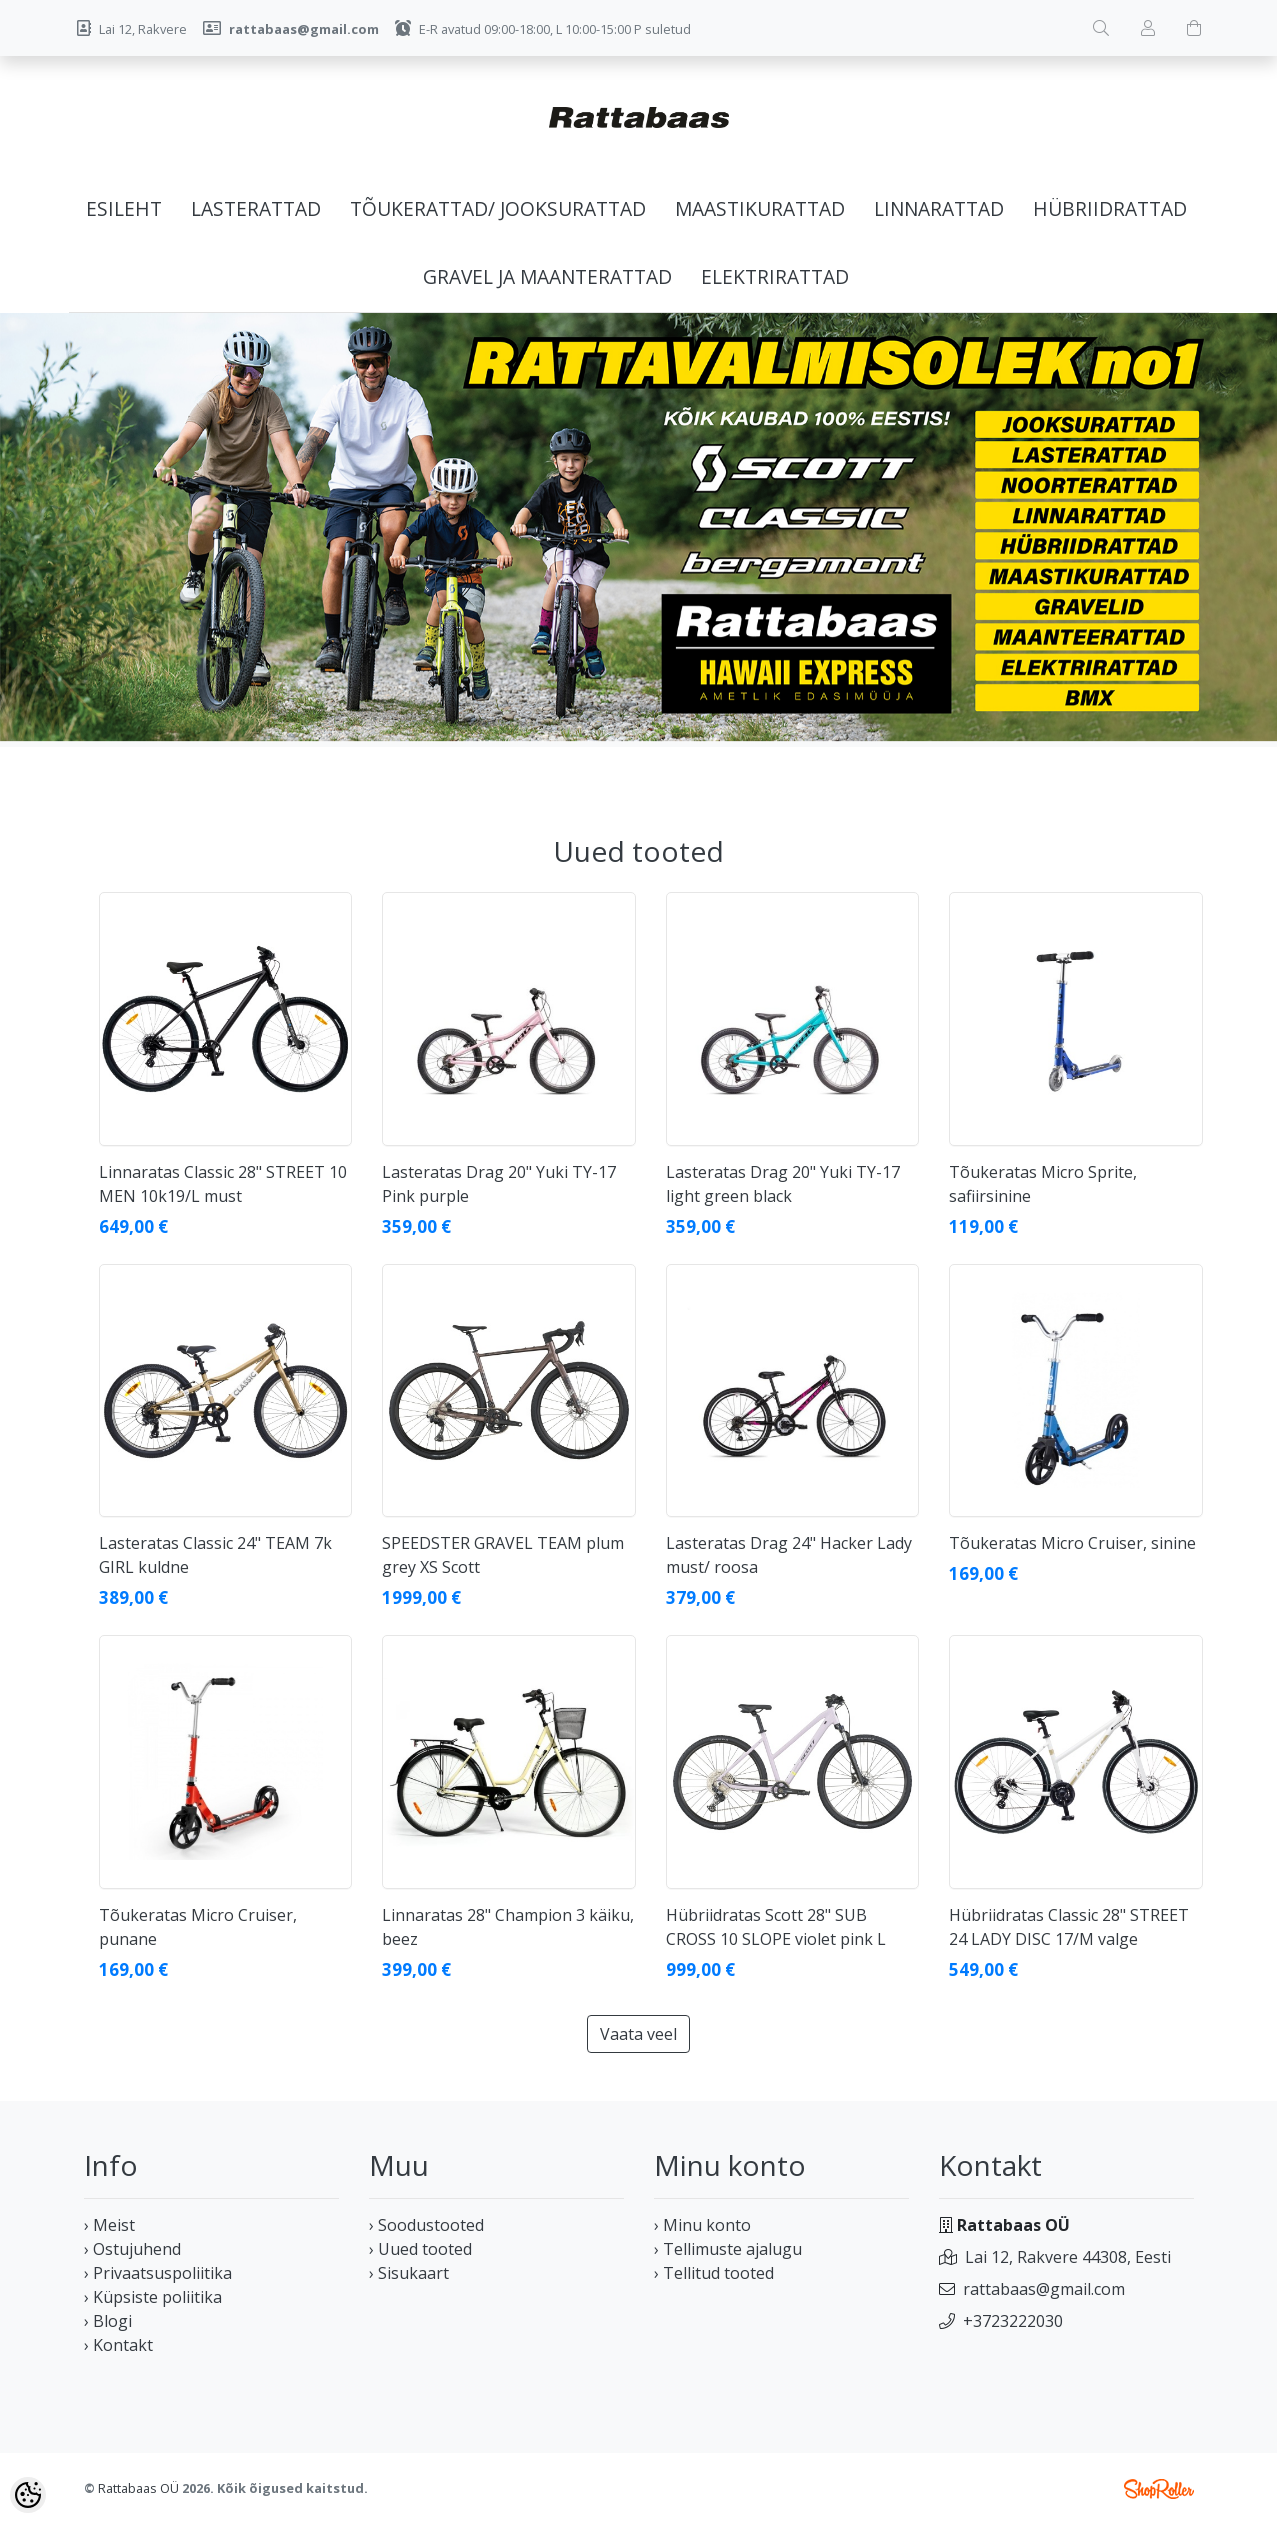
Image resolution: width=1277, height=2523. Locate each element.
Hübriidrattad (1110, 208)
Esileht (124, 208)
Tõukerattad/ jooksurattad (498, 208)
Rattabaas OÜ (138, 2488)
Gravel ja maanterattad (547, 276)
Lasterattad (256, 208)
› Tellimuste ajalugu (728, 2249)
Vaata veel (638, 2034)
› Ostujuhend (132, 2249)
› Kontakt (118, 2345)
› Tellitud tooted (714, 2273)
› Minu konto (702, 2225)
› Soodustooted (426, 2225)
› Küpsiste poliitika (153, 2297)
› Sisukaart (409, 2273)
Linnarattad (939, 208)
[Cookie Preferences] (28, 2495)
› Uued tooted (420, 2249)
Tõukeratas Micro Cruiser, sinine (1072, 1543)
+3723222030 (1013, 2321)
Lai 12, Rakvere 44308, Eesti (1068, 2257)
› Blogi (108, 2321)
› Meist (109, 2225)
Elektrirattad (775, 276)
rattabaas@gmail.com (1044, 2289)
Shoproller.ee (1159, 2489)
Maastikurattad (760, 208)
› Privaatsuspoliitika (158, 2273)
